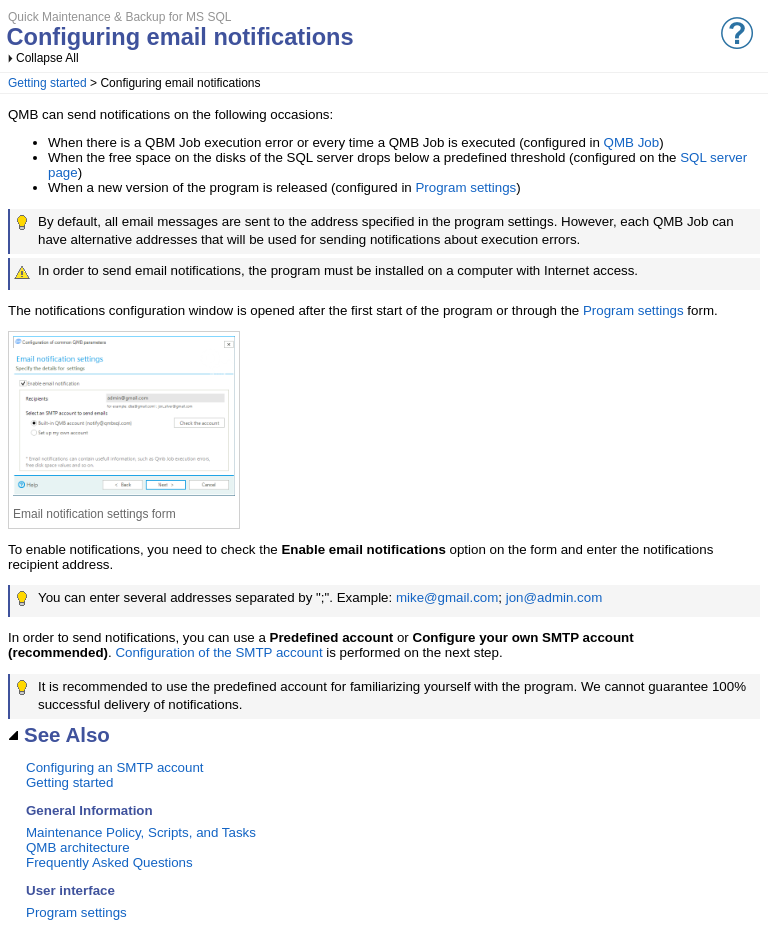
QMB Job (632, 142)
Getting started (47, 83)
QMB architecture (78, 847)
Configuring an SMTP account (115, 767)
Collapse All (47, 58)
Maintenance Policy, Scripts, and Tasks (141, 832)
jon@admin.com (554, 597)
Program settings (465, 187)
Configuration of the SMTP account (218, 652)
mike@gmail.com (447, 597)
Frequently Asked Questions (109, 862)
